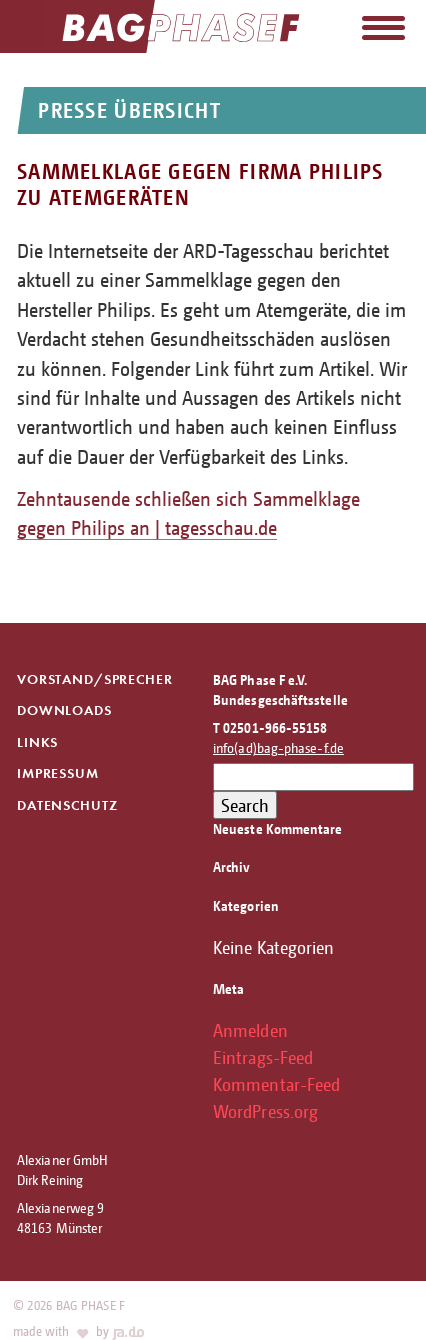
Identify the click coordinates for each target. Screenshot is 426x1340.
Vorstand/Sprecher (94, 679)
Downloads (64, 710)
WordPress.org (265, 1111)
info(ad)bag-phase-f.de (278, 747)
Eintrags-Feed (263, 1057)
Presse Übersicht (129, 110)
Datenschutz (67, 805)
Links (37, 742)
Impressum (58, 773)
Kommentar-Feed (276, 1084)
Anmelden (250, 1030)
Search (245, 805)
